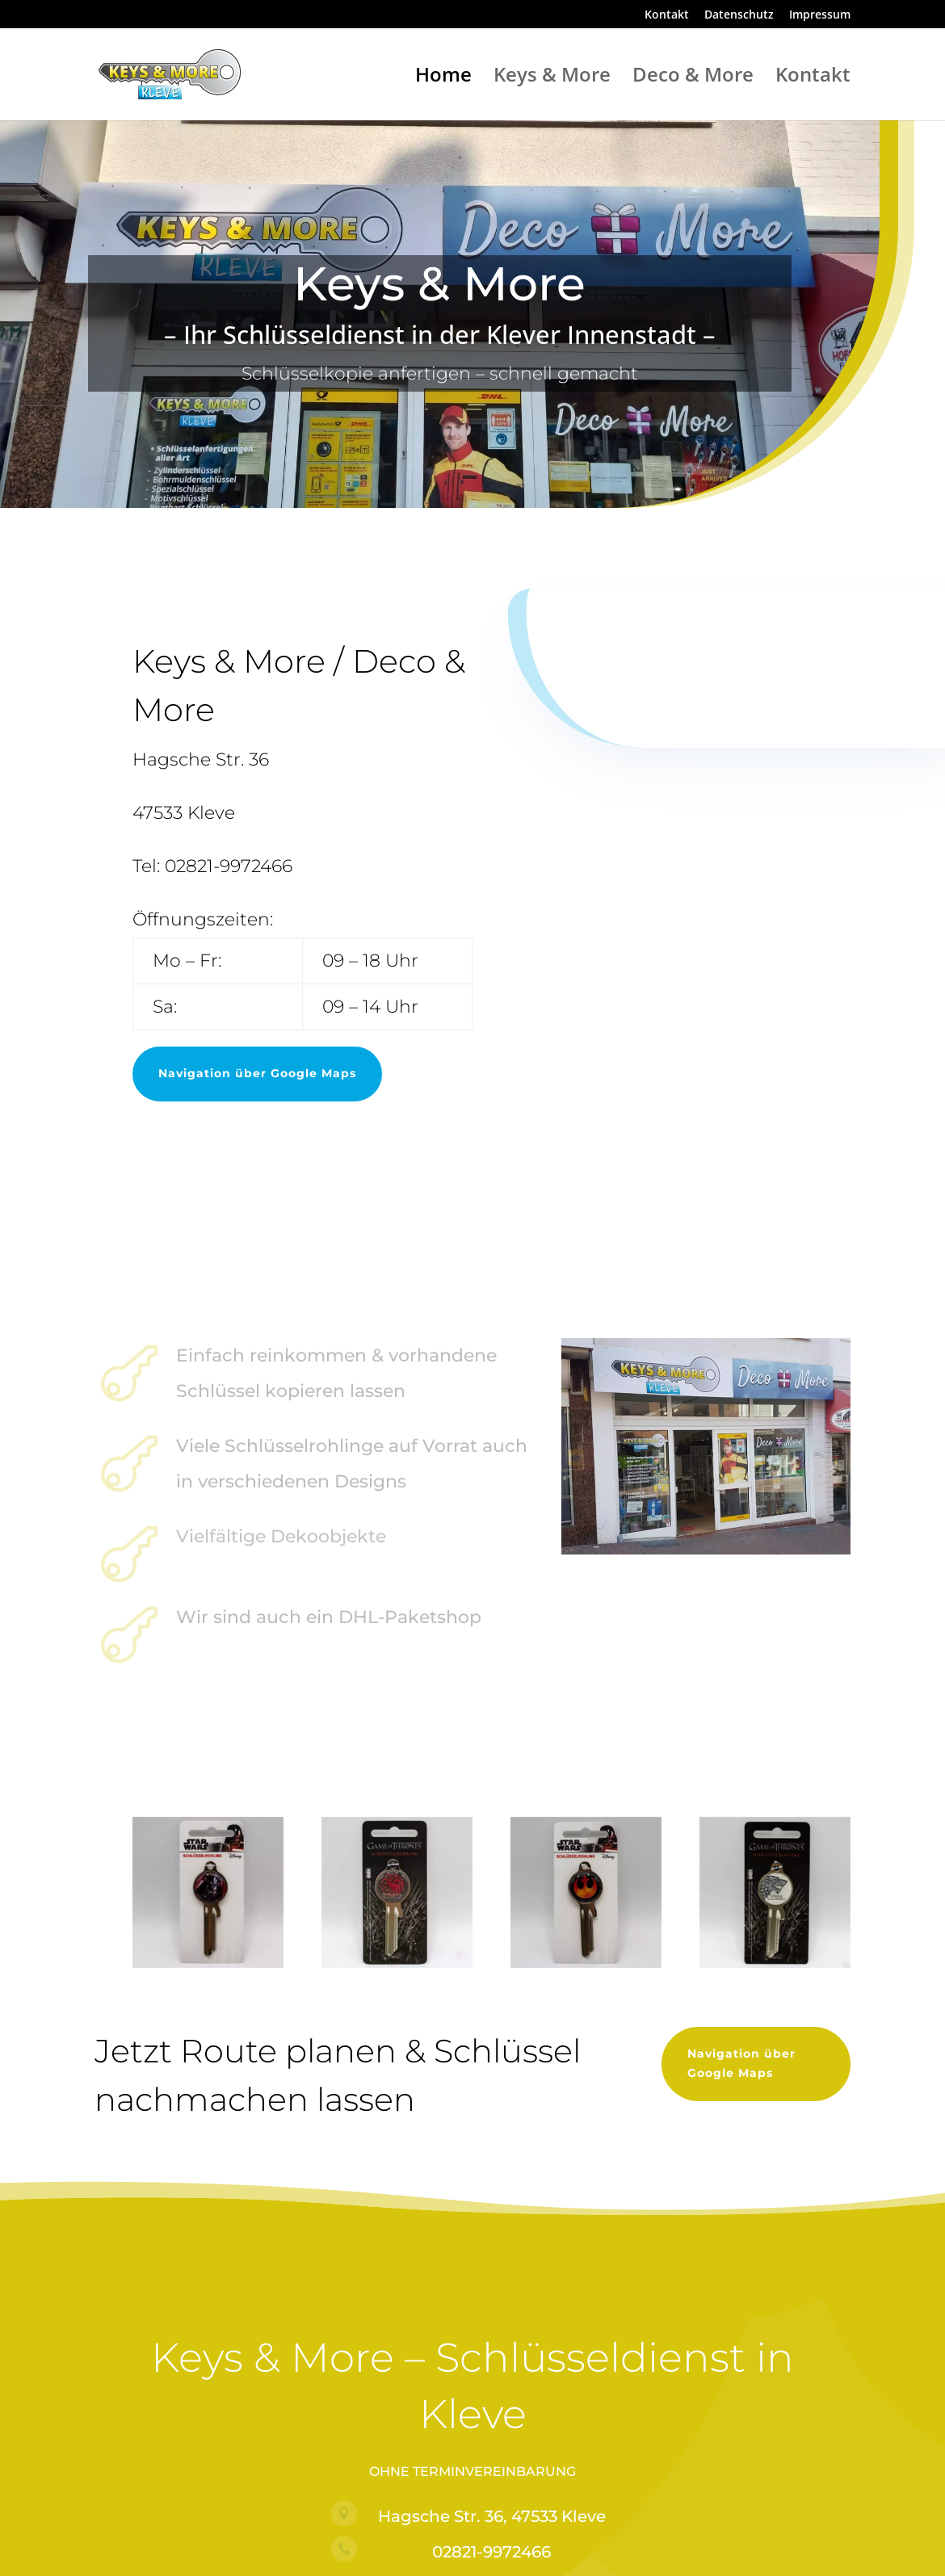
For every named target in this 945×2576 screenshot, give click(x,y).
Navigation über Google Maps (257, 1073)
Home (443, 78)
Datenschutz (739, 15)
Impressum (819, 15)
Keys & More (552, 78)
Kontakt (667, 15)
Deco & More (693, 78)
